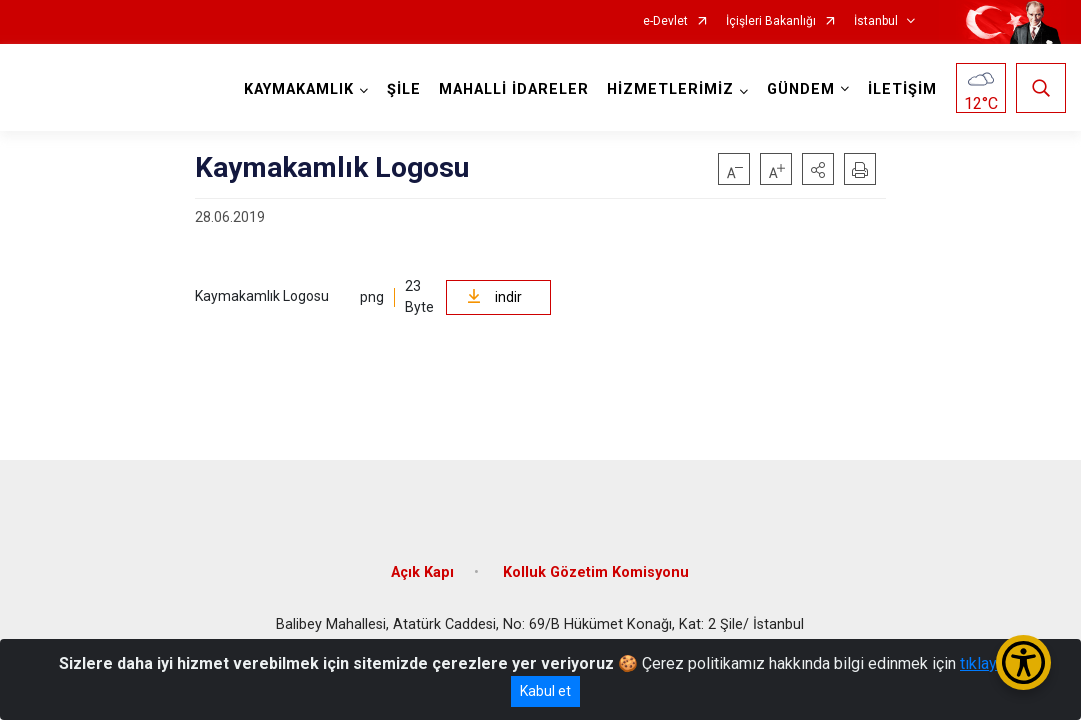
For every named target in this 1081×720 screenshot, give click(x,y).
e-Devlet (665, 21)
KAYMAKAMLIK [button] (299, 89)
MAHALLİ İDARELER (514, 89)
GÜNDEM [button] (801, 89)
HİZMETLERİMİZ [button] (670, 89)
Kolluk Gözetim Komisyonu (596, 572)
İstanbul (876, 21)
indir (494, 297)
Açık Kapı (422, 572)
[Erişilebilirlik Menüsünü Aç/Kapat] (1023, 662)
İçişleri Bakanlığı (771, 21)
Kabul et (545, 691)
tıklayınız (991, 663)
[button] (818, 169)
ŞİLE (404, 89)
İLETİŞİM (902, 89)
